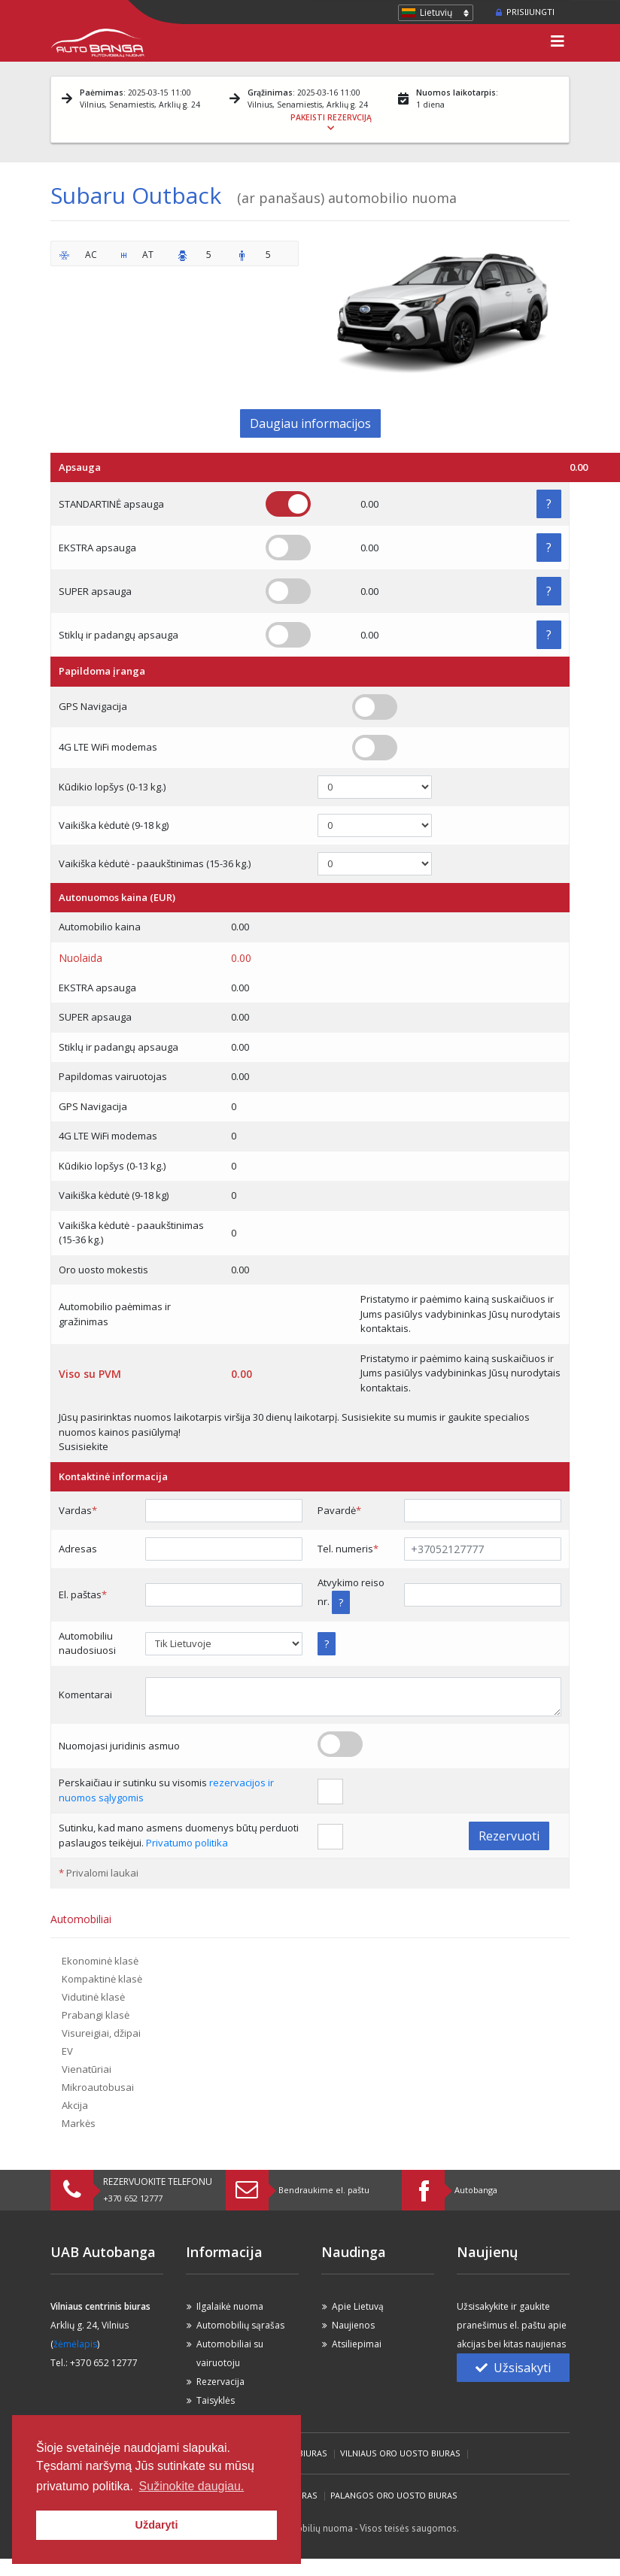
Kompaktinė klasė (102, 1979)
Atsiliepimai (356, 2344)
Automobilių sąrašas (240, 2325)
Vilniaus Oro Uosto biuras (400, 2453)
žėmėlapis (75, 2344)
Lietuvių (436, 12)
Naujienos (353, 2325)
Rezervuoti (509, 1836)
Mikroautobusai (98, 2087)
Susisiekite (83, 1446)
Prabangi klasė (95, 2015)
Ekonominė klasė (100, 1961)
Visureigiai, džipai (101, 2033)
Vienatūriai (86, 2069)
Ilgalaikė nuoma (229, 2306)
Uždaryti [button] (156, 2525)
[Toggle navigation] (558, 43)
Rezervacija (220, 2381)
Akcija (75, 2105)
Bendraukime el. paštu (323, 2189)
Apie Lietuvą (358, 2306)
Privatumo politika (187, 1842)
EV (67, 2051)
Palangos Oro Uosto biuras (393, 2495)
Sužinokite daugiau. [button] (192, 2486)
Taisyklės (215, 2400)
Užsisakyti (513, 2367)
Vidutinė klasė (93, 1997)
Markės (79, 2123)
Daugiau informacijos (310, 423)
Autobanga (475, 2189)
